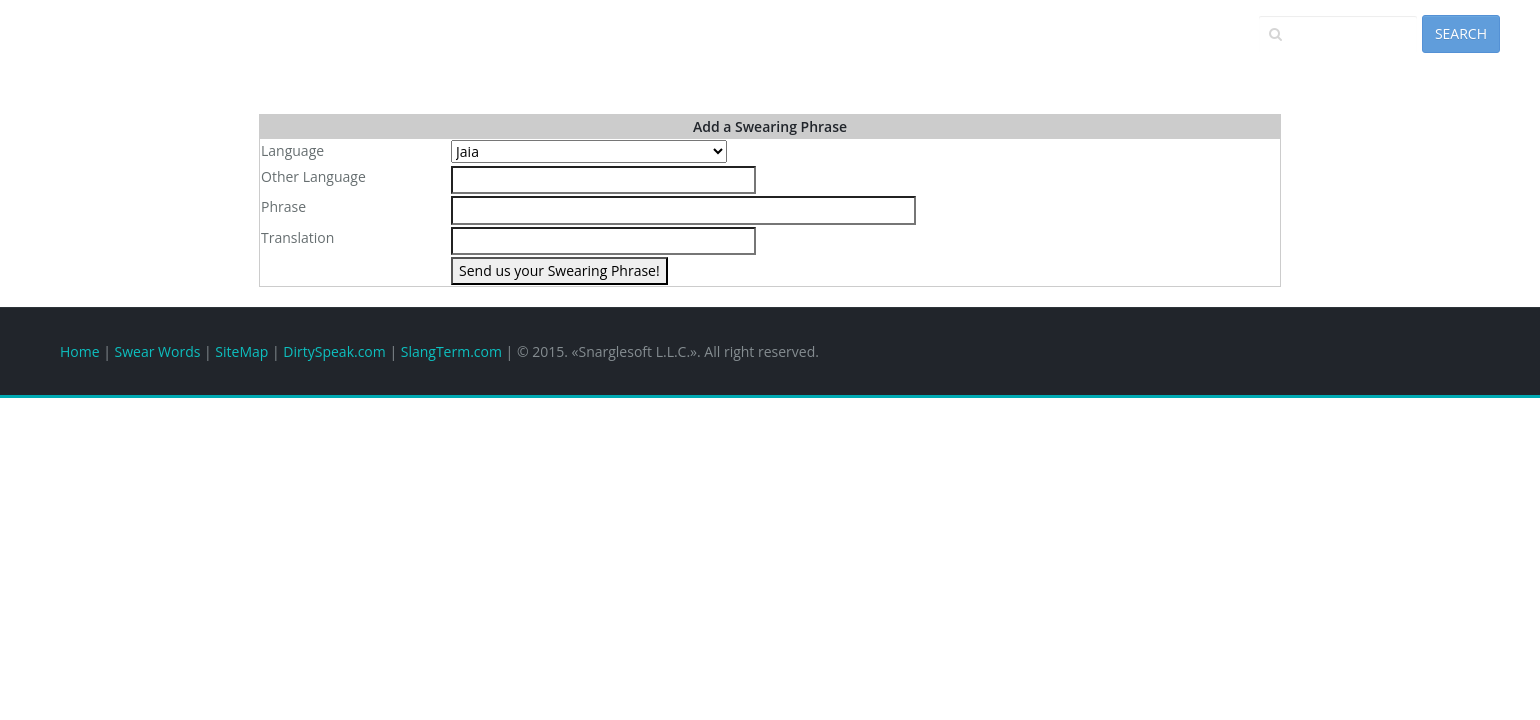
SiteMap (241, 351)
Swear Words (158, 351)
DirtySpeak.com (334, 351)
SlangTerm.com (451, 351)
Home (80, 351)
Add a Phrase (1301, 67)
